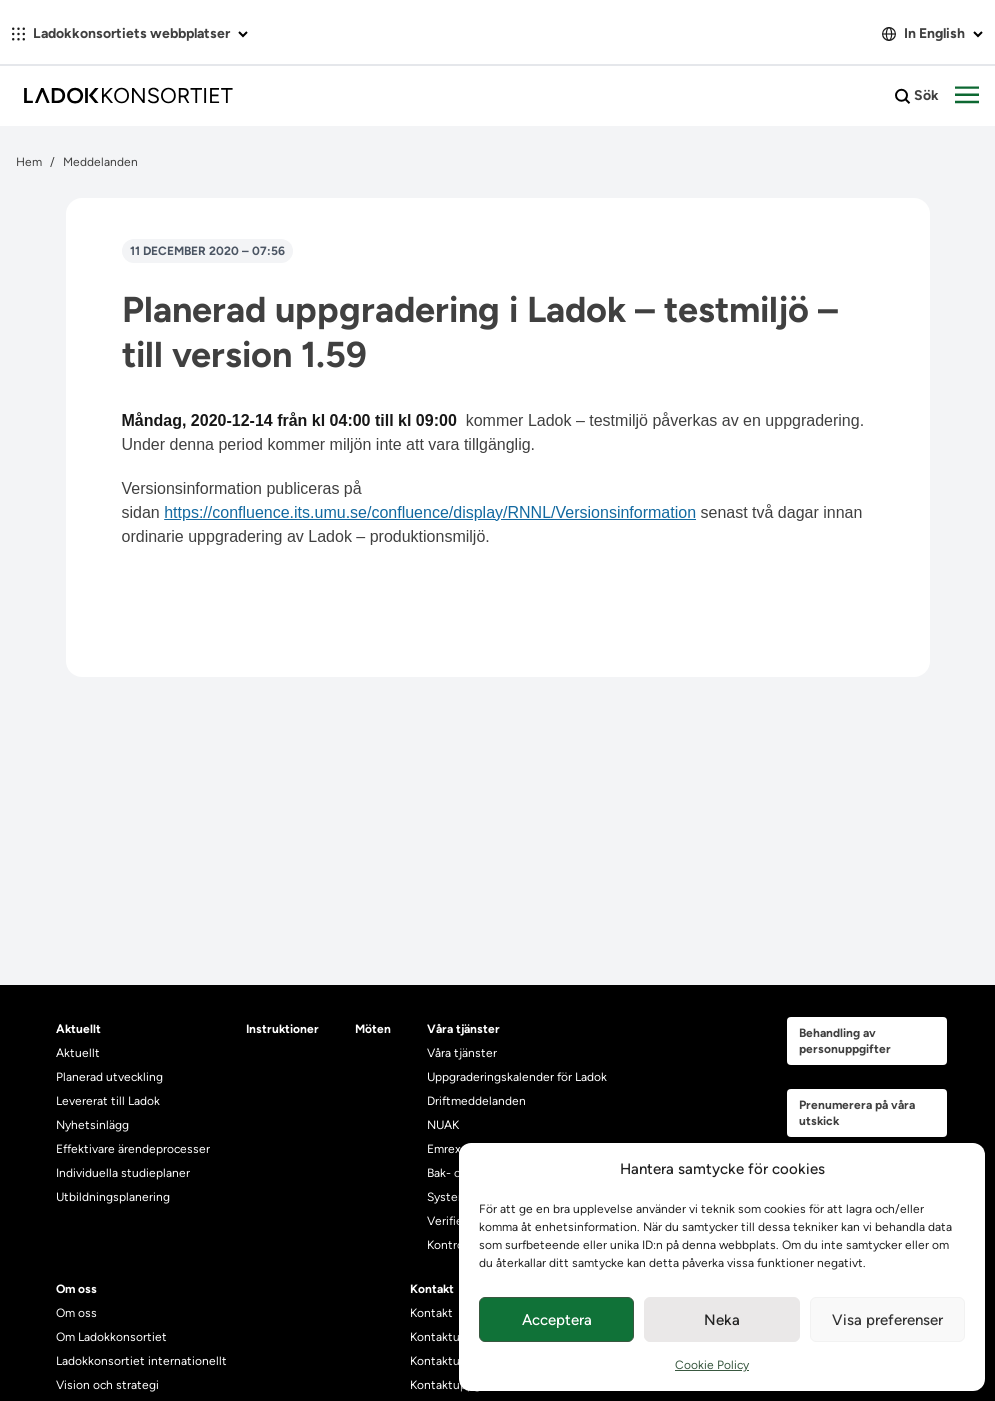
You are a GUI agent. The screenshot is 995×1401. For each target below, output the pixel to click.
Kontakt (431, 1313)
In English (932, 33)
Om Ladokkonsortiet (111, 1337)
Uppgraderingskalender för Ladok (517, 1077)
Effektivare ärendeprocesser (133, 1149)
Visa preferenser (887, 1320)
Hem (29, 162)
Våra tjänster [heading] (463, 1029)
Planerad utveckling (109, 1077)
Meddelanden (100, 162)
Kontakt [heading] (432, 1289)
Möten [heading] (373, 1029)
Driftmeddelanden (476, 1101)
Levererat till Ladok (108, 1101)
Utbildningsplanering (113, 1197)
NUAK (443, 1125)
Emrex (444, 1149)
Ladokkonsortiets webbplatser (130, 33)
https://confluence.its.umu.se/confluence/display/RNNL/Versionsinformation (430, 512)
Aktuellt (78, 1053)
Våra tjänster (462, 1053)
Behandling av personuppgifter (845, 1041)
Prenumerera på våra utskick (857, 1113)
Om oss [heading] (76, 1289)
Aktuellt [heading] (78, 1029)
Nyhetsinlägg (92, 1125)
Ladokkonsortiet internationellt (141, 1361)
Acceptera (557, 1320)
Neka (722, 1320)
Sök (917, 96)
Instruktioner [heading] (282, 1029)
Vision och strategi (107, 1385)
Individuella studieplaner (124, 1173)
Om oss (76, 1313)
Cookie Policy (712, 1365)
